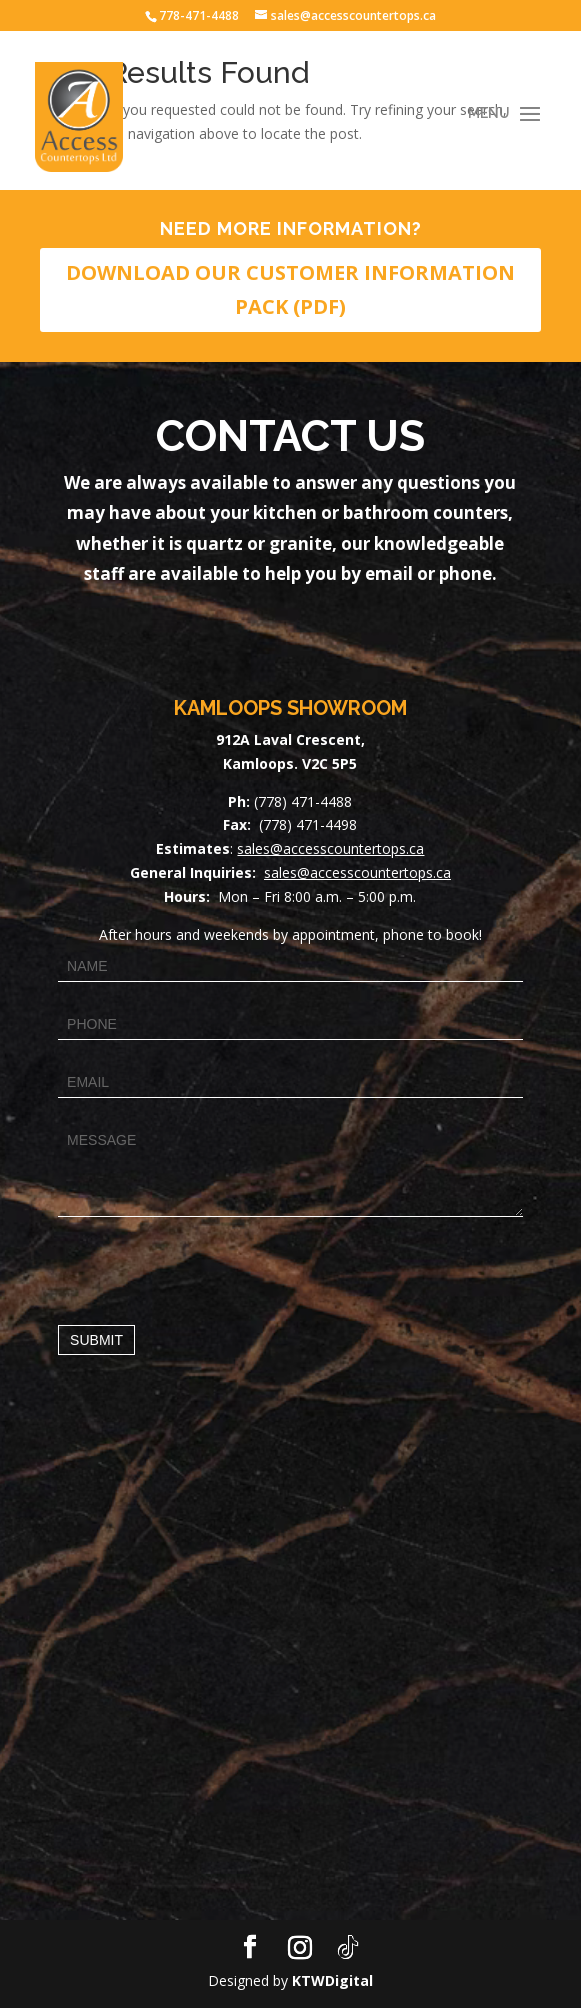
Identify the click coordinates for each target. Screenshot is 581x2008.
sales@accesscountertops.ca (330, 848)
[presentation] (210, 1266)
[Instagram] (300, 1948)
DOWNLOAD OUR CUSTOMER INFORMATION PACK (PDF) (290, 289)
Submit (96, 1340)
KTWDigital (332, 1980)
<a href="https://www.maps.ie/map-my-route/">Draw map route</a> (290, 1670)
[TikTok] (348, 1948)
